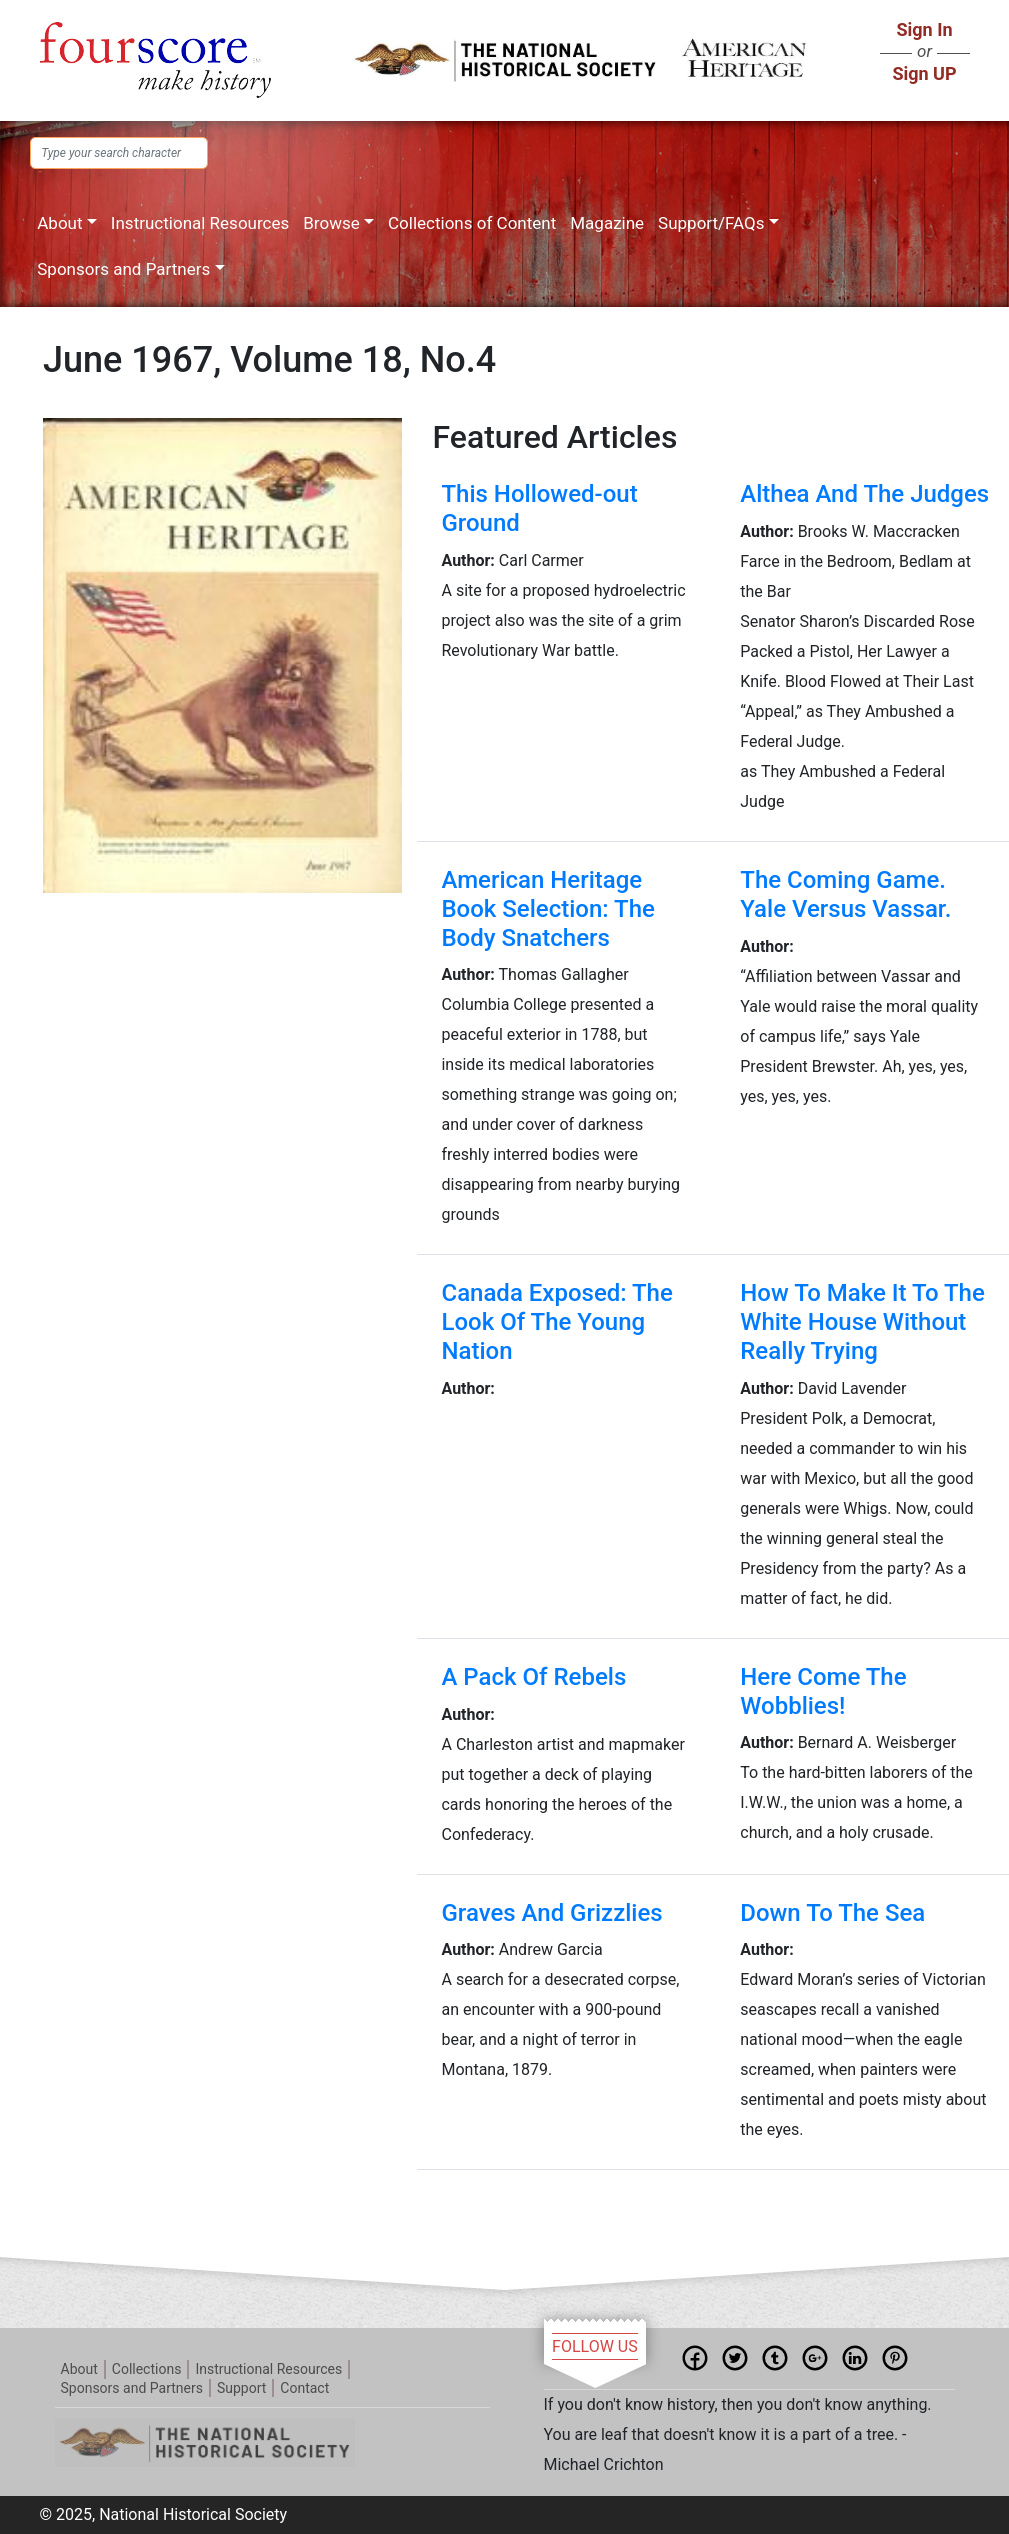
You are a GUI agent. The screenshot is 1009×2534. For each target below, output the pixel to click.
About (59, 223)
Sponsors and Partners (123, 269)
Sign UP (924, 73)
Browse (331, 223)
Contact (304, 2388)
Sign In (924, 29)
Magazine (607, 223)
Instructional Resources (200, 223)
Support (241, 2388)
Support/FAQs (711, 223)
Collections (147, 2369)
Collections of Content (472, 223)
